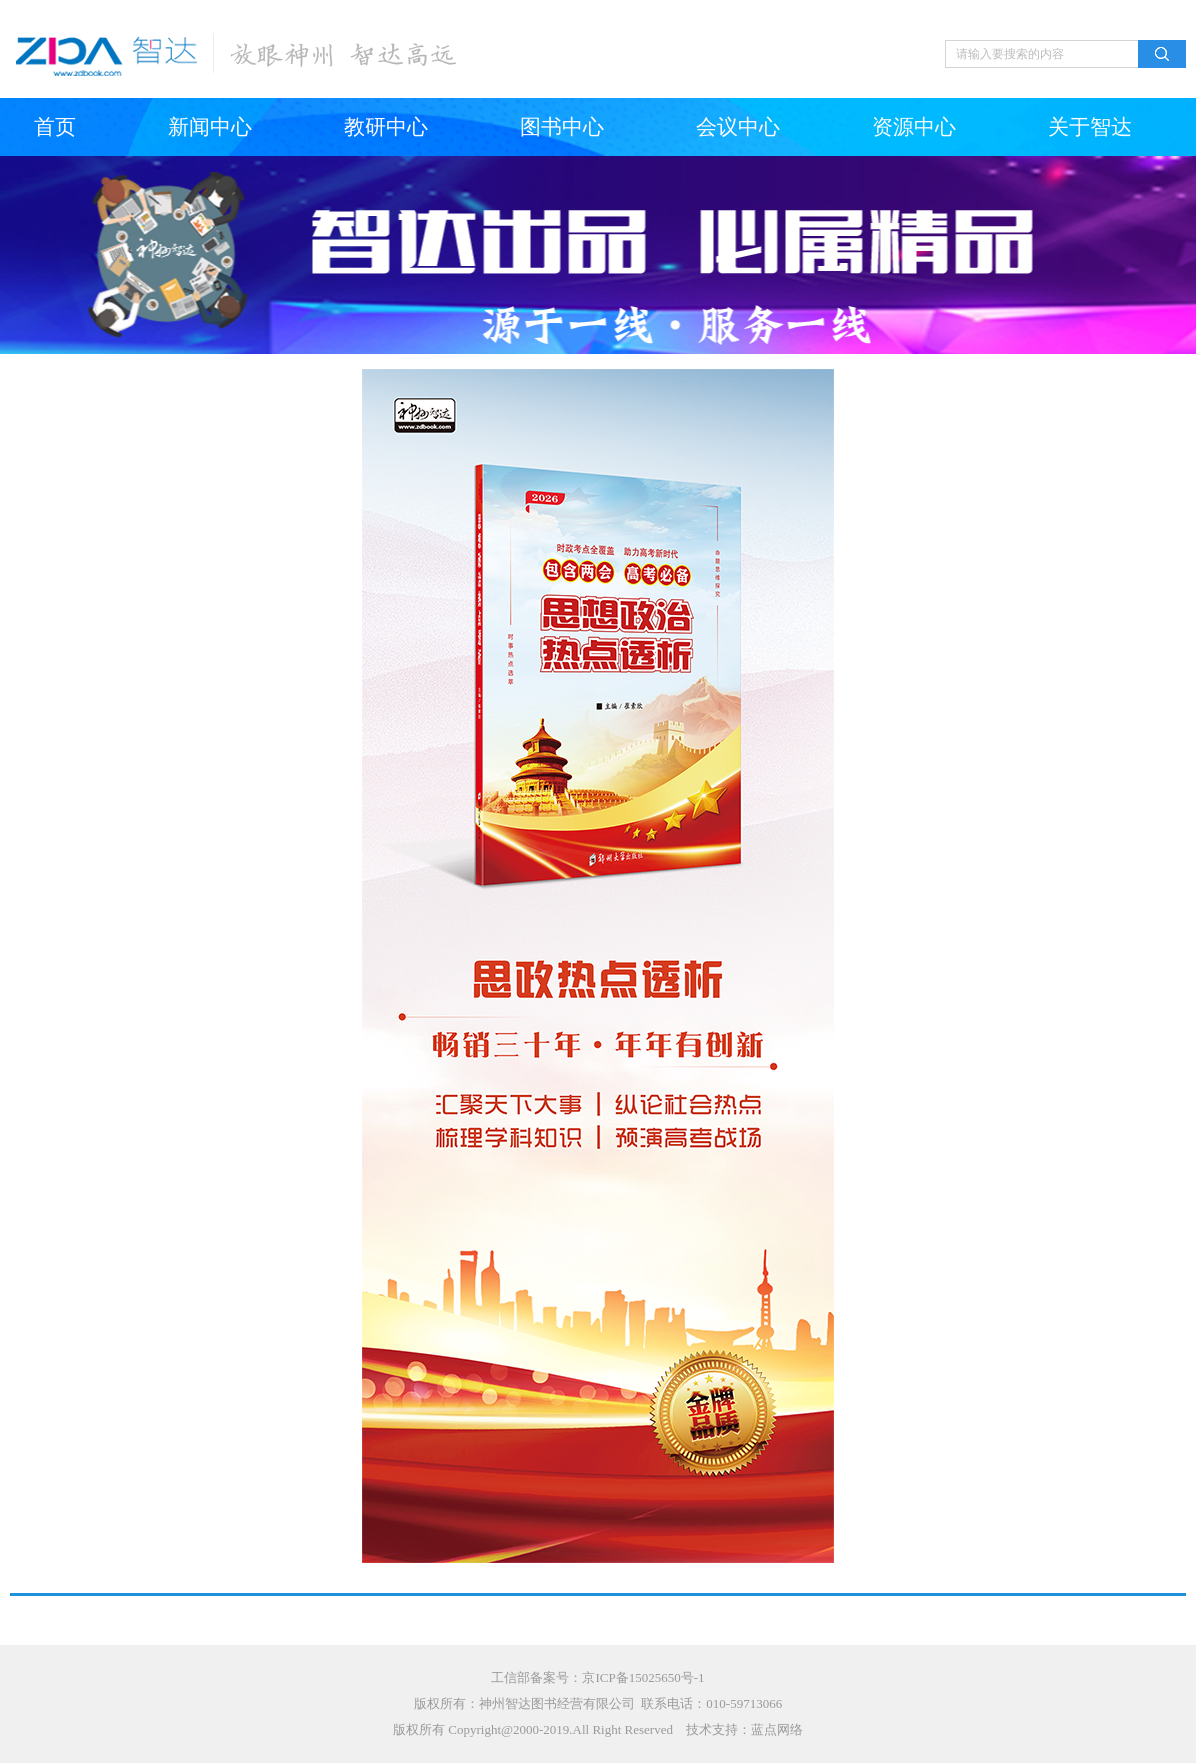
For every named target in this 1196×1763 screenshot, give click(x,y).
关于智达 (1090, 127)
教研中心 (386, 127)
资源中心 (914, 127)
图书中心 (562, 127)
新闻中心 (210, 127)
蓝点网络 (777, 1729)
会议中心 (738, 127)
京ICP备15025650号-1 (643, 1677)
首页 (55, 127)
